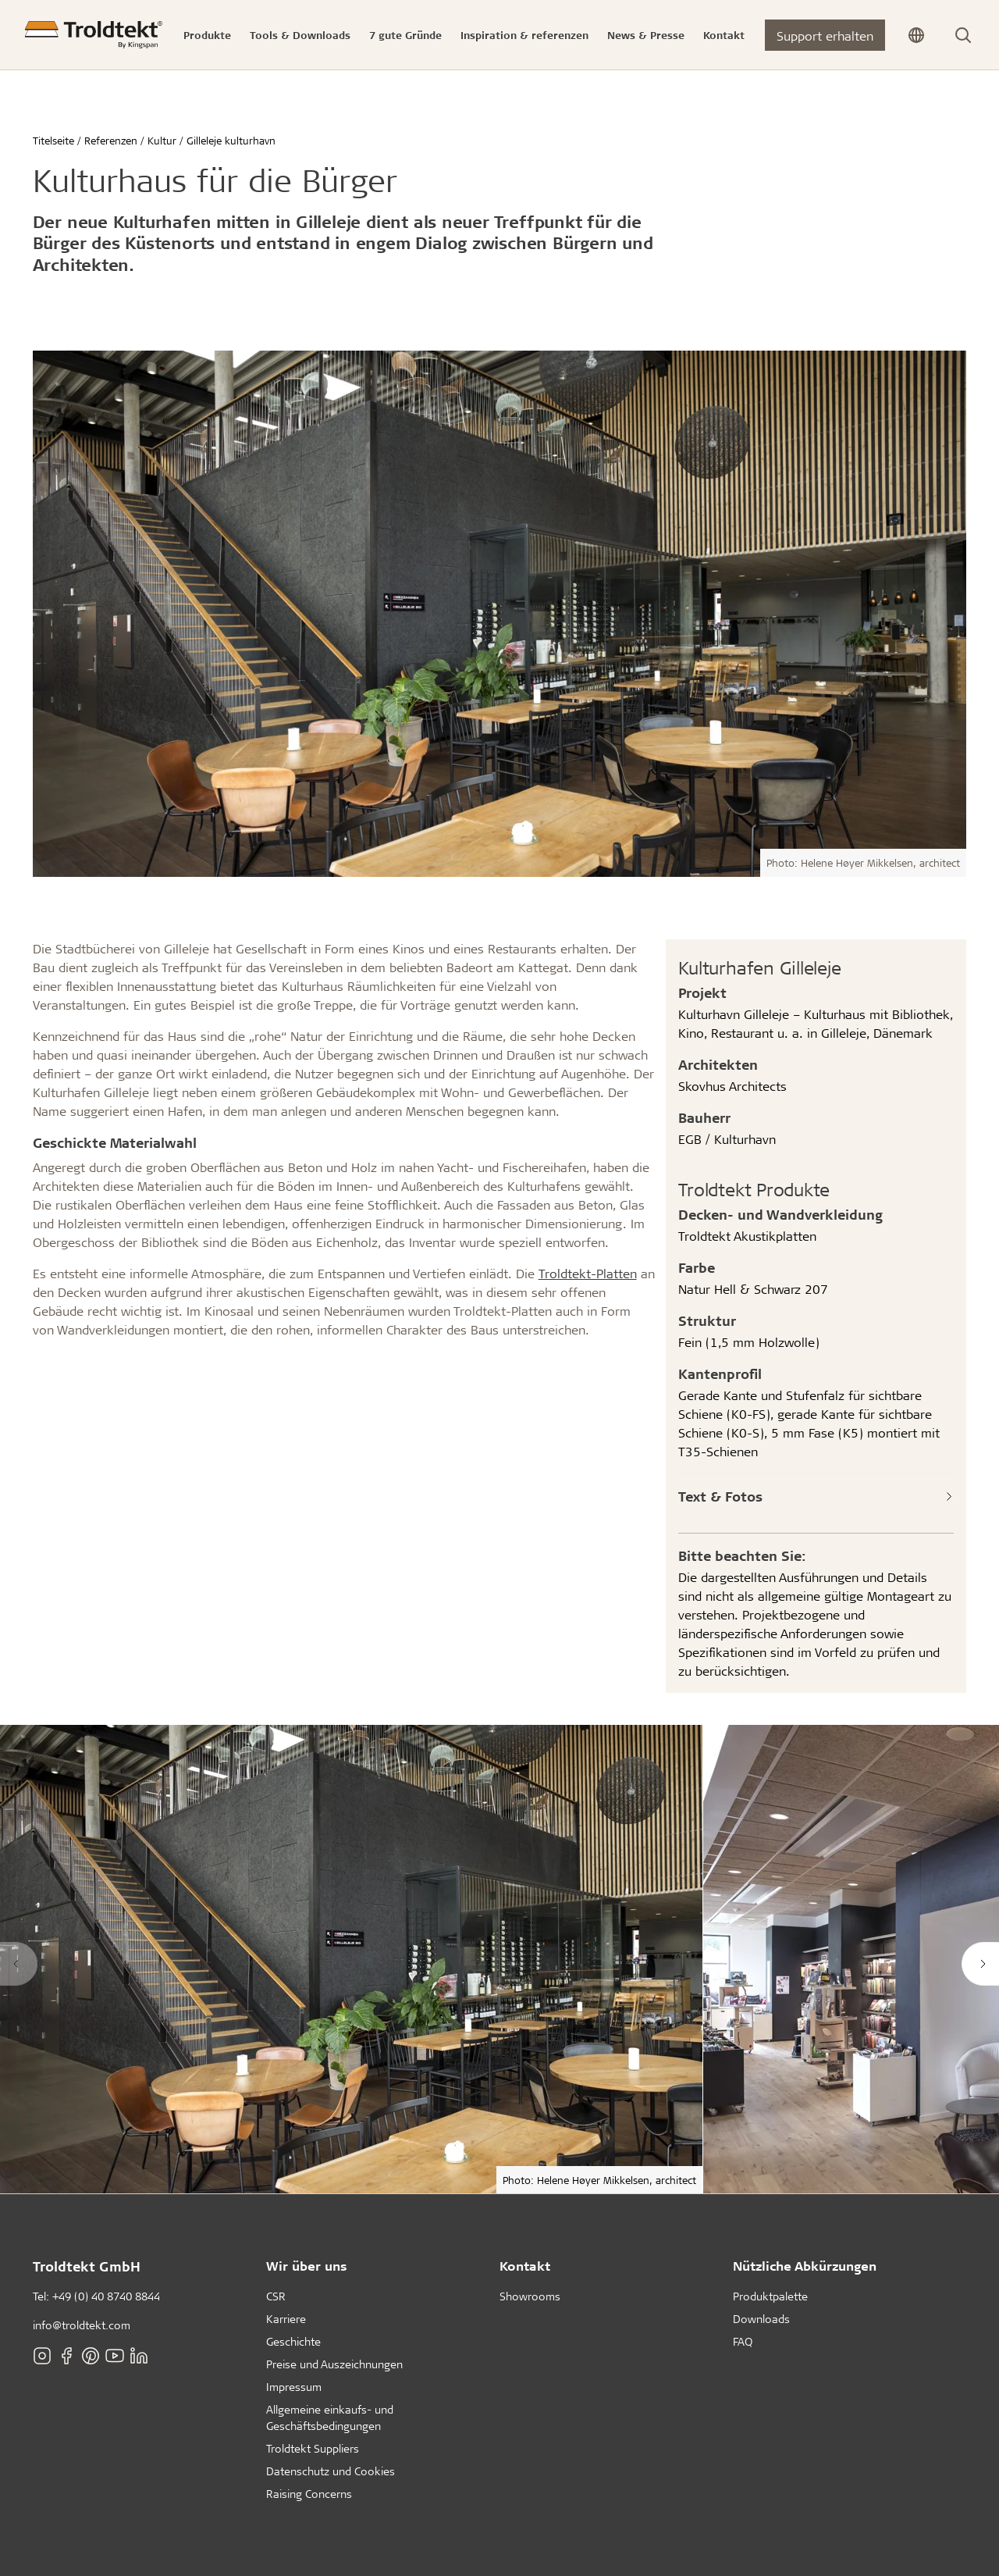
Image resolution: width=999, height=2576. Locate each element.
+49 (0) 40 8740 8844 (106, 2296)
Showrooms (530, 2296)
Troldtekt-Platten (588, 1273)
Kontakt (525, 2265)
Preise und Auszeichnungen (334, 2364)
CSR (276, 2296)
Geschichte (293, 2341)
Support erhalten (825, 35)
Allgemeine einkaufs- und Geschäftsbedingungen (329, 2417)
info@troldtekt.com (81, 2325)
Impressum (294, 2386)
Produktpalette (770, 2296)
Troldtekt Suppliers (312, 2448)
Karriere (286, 2318)
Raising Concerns (309, 2493)
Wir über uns (306, 2265)
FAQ (742, 2341)
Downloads (761, 2318)
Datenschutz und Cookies (330, 2471)
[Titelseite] (93, 34)
